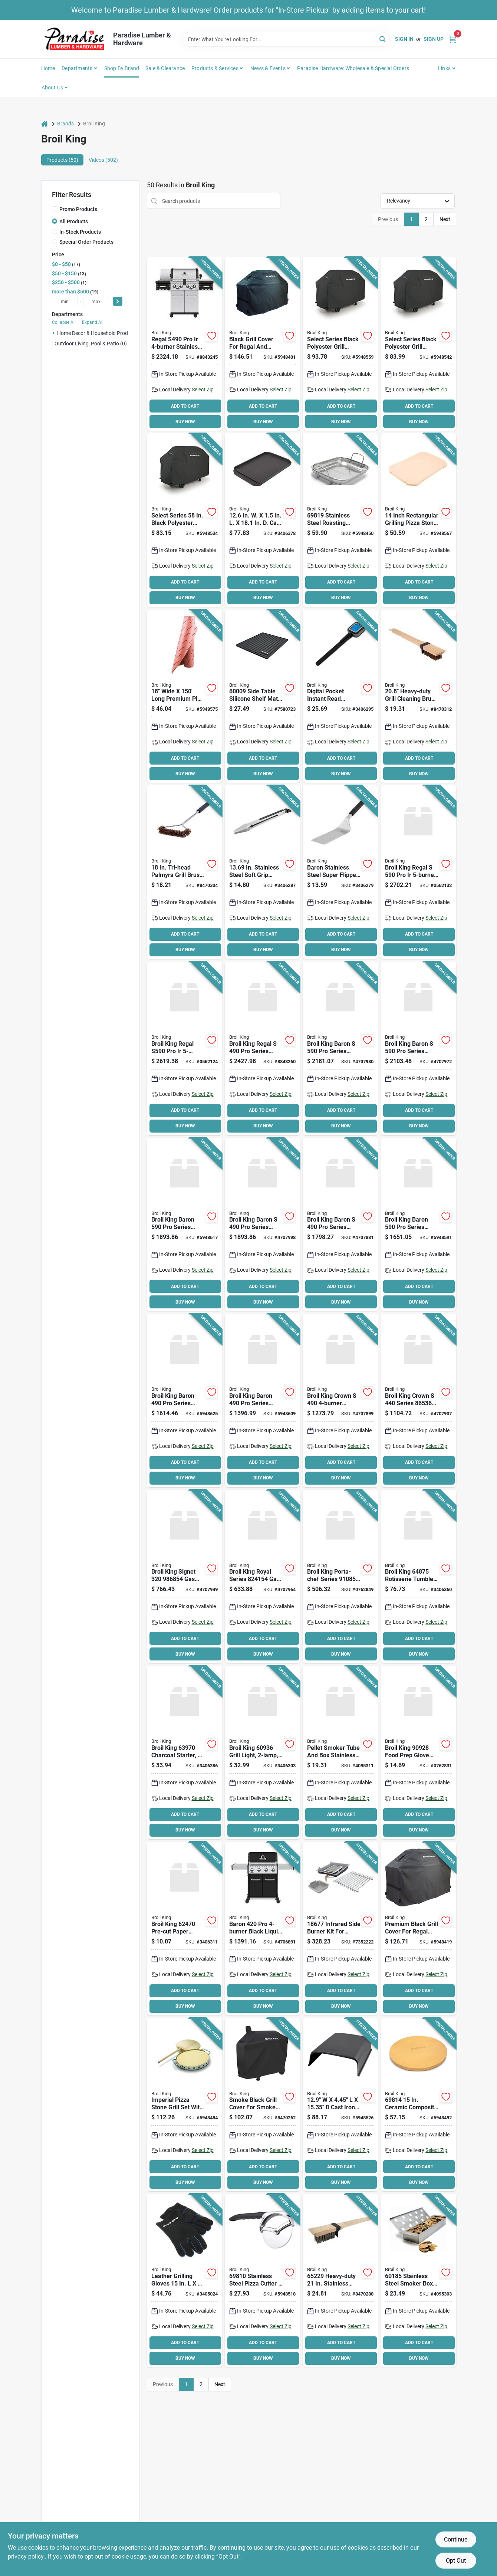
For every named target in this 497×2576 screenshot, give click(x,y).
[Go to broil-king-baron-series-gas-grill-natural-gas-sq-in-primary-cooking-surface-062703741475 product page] (184, 1400)
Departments (77, 68)
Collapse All (64, 322)
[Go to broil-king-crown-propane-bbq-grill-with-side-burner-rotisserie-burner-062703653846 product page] (340, 1400)
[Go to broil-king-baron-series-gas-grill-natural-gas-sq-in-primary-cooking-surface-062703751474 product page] (184, 1224)
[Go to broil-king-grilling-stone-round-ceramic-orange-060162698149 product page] (418, 2105)
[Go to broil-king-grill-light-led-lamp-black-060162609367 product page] (262, 1752)
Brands (65, 123)
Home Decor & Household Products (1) (101, 333)
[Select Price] (117, 301)
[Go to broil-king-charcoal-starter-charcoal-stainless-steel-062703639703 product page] (184, 1752)
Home (48, 68)
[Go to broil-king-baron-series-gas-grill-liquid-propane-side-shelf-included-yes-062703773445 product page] (340, 1224)
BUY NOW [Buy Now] (185, 421)
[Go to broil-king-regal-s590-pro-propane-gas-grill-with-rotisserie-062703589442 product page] (184, 1048)
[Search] (383, 39)
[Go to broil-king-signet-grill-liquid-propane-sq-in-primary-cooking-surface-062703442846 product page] (184, 1576)
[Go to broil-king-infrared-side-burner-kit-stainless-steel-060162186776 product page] (340, 1928)
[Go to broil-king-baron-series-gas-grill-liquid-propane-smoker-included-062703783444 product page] (418, 1048)
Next (445, 219)
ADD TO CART (185, 406)
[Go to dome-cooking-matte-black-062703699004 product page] (340, 2105)
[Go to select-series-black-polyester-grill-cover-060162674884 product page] (340, 344)
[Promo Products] (54, 208)
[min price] (65, 301)
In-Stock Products (80, 232)
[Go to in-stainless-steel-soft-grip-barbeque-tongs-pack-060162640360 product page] (262, 872)
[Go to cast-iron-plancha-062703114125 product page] (262, 520)
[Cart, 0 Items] (452, 39)
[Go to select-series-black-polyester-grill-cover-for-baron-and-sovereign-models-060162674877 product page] (184, 520)
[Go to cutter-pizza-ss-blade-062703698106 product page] (262, 2281)
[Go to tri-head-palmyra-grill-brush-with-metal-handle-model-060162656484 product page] (184, 872)
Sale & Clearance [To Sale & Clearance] (165, 68)
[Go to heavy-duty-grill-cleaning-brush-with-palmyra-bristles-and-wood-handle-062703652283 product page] (418, 696)
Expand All (92, 322)
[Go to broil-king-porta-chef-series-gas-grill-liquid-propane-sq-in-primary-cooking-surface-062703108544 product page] (340, 1576)
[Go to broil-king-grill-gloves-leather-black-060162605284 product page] (184, 2281)
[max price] (96, 301)
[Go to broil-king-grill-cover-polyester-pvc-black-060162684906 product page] (262, 344)
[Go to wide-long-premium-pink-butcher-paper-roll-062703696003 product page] (184, 696)
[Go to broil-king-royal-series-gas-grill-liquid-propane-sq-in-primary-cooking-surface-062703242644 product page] (262, 1576)
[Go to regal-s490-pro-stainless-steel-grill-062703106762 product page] (184, 344)
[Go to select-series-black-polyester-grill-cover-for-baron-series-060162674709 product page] (418, 344)
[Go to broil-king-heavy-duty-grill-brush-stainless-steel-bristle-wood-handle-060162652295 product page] (340, 2281)
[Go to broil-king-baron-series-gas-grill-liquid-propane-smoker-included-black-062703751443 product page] (418, 1224)
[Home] (44, 124)
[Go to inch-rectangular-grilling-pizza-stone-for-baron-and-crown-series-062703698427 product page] (418, 520)
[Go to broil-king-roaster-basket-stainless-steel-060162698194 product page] (340, 520)
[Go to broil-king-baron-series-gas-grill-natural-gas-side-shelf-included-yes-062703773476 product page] (262, 1224)
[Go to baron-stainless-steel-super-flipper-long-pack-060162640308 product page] (340, 872)
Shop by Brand (121, 68)
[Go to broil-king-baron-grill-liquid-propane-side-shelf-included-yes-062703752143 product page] (262, 1928)
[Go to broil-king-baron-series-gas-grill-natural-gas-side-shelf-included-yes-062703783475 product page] (340, 1048)
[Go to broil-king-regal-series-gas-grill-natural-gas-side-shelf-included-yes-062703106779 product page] (262, 1048)
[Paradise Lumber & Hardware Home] (74, 39)
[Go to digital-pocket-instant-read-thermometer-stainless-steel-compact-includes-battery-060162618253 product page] (340, 696)
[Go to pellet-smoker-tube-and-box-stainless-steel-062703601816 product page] (340, 1752)
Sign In (404, 39)
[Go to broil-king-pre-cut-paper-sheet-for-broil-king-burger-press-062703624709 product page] (184, 1928)
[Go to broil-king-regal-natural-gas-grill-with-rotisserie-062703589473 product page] (418, 872)
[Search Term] (286, 39)
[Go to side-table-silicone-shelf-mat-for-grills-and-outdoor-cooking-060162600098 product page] (262, 696)
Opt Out (456, 2560)
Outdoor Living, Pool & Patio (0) (91, 343)
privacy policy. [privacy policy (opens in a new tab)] (26, 2556)
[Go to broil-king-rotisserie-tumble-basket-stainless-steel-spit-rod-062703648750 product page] (418, 1576)
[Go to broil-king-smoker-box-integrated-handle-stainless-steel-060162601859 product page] (418, 2281)
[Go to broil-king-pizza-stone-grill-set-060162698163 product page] (184, 2105)
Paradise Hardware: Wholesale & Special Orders (353, 68)
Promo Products (78, 209)
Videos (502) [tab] (103, 160)
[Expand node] (54, 333)
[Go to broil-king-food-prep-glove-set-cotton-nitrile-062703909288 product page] (418, 1752)
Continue (455, 2539)
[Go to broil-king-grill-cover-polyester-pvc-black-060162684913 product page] (418, 1928)
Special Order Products (86, 242)
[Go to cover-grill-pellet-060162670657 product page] (262, 2105)
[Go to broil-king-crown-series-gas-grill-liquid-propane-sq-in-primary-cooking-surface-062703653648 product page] (418, 1400)
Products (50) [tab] (62, 160)
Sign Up (434, 39)
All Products (73, 221)
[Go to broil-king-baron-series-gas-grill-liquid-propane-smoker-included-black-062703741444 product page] (262, 1400)
